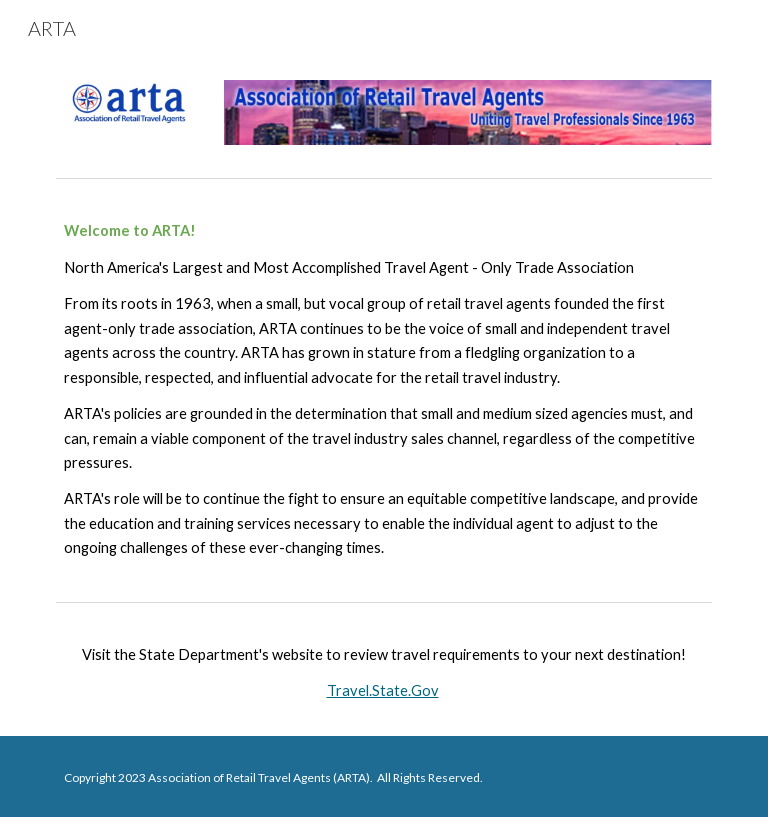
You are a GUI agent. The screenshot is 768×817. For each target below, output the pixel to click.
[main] (383, 389)
